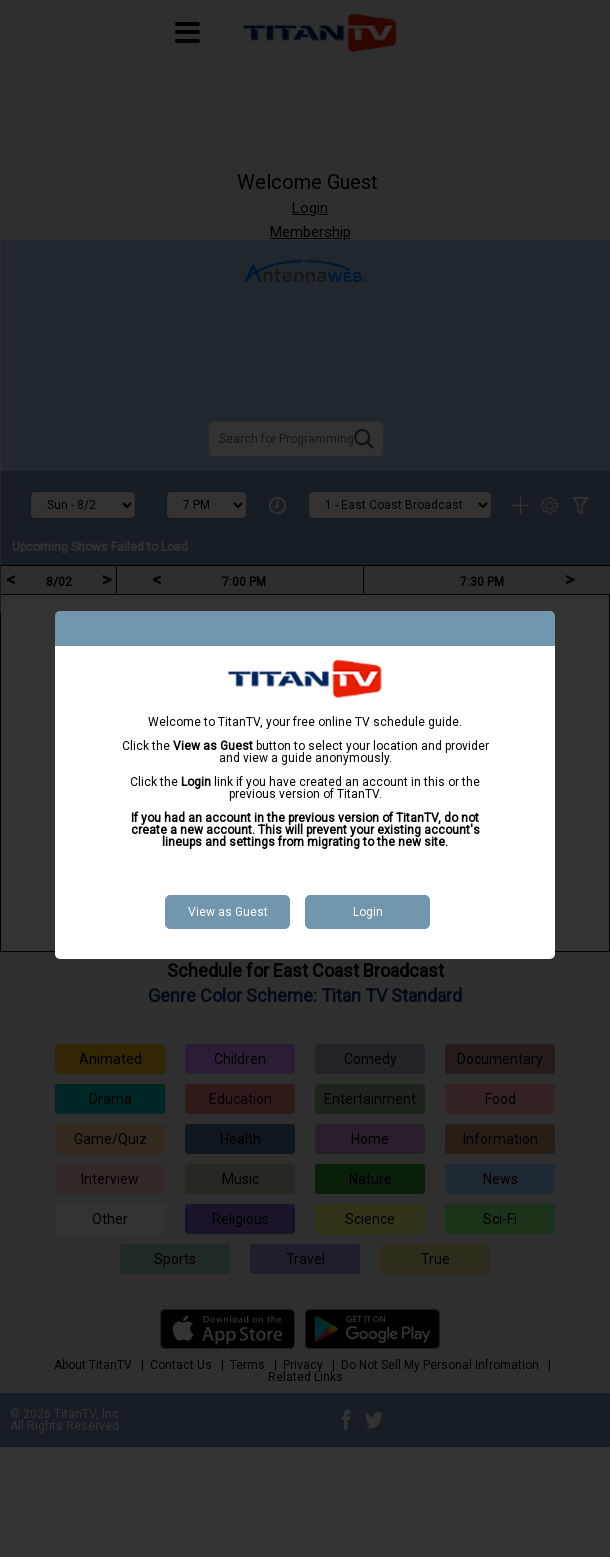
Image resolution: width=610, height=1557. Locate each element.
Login (368, 912)
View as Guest (228, 912)
